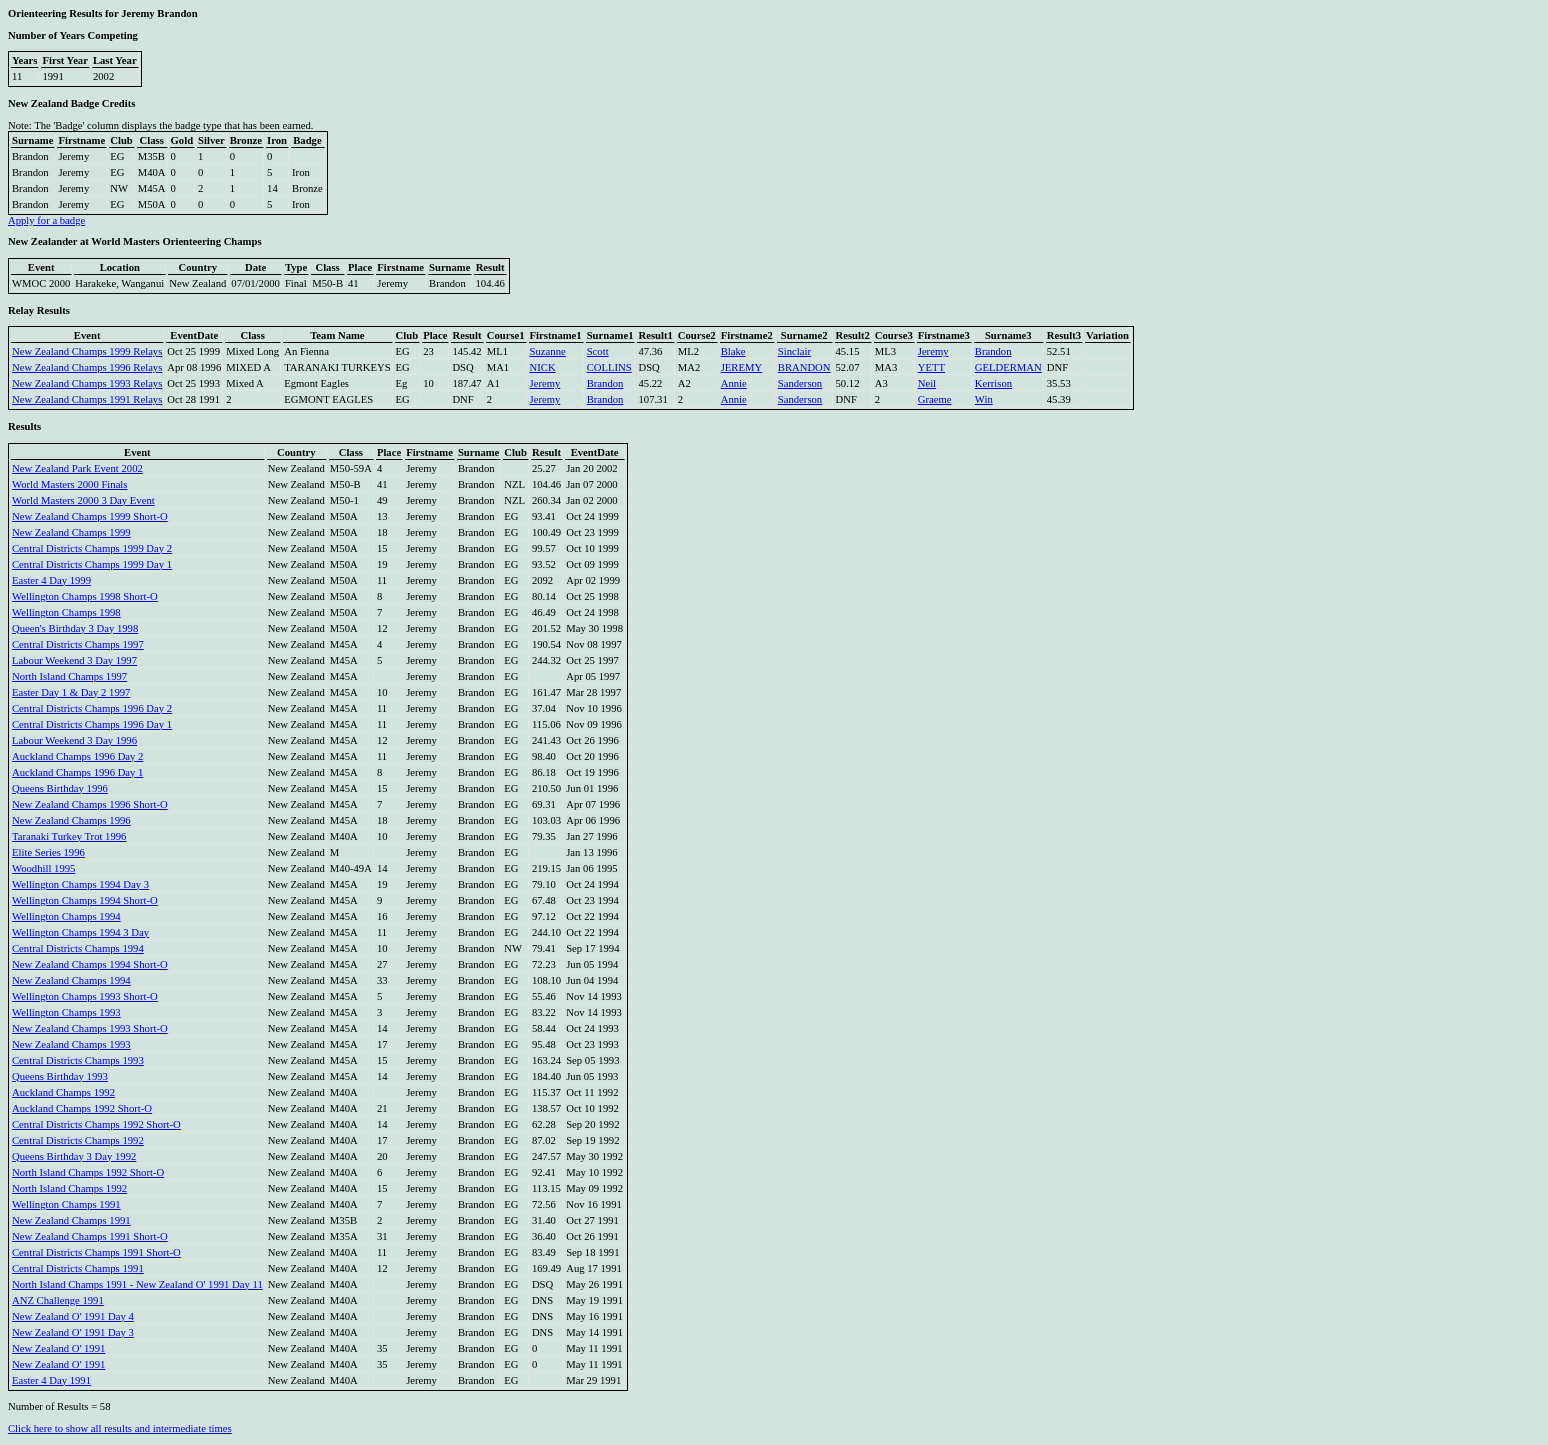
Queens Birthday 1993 (60, 1076)
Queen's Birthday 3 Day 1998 (75, 628)
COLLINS (609, 367)
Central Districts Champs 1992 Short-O (96, 1124)
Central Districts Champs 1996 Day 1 (92, 724)
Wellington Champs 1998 (66, 612)
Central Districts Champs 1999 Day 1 (92, 564)
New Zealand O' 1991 (58, 1348)
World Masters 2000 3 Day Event (83, 500)
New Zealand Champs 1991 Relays (87, 399)
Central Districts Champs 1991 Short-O (96, 1252)
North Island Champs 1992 (69, 1188)
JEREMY (741, 367)
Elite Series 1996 (48, 852)
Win (984, 399)
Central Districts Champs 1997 (78, 644)
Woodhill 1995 (43, 868)
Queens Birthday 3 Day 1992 (74, 1156)
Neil (927, 383)
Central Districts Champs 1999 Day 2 (92, 548)
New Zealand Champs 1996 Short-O (90, 804)
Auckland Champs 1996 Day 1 (77, 772)
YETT (931, 367)
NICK (543, 367)
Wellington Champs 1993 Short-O (85, 996)
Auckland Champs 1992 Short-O (82, 1108)
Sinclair (794, 351)
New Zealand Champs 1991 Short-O (90, 1236)
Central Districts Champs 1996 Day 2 (92, 708)
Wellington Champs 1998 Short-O (85, 596)
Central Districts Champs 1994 (78, 948)
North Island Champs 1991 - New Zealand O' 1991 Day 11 (137, 1284)
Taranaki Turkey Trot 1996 (69, 836)
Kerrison (993, 383)
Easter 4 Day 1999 (51, 580)
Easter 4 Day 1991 (51, 1380)
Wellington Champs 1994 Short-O (85, 900)
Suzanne (548, 351)
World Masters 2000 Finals (69, 484)
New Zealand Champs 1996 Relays (87, 367)
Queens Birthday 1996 (60, 788)
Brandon (993, 351)
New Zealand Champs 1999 (71, 532)
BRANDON (804, 367)
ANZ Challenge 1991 (58, 1300)
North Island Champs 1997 (69, 676)
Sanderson (800, 383)
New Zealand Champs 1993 (71, 1044)
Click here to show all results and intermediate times (120, 1428)
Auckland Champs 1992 (63, 1092)
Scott (598, 351)
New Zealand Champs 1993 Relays (87, 383)
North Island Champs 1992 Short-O (88, 1172)
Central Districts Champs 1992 (78, 1140)
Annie (734, 383)
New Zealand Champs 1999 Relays (87, 351)
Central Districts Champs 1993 (78, 1060)
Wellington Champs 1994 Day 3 (80, 884)
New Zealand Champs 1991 (71, 1220)
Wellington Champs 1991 (66, 1204)
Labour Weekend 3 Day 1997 (74, 660)
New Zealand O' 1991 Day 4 (73, 1316)
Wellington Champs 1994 (66, 916)
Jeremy (933, 351)
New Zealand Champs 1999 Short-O (90, 516)
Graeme (935, 399)
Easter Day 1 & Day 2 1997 (71, 692)
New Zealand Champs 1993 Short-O (90, 1028)
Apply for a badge (46, 220)
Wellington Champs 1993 (66, 1012)
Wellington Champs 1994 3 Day (80, 932)
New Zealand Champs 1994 (71, 980)
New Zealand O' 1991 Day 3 (73, 1332)
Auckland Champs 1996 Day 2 (77, 756)
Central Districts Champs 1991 (78, 1268)
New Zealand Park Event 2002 (77, 468)
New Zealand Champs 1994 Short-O (90, 964)
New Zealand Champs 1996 (71, 820)
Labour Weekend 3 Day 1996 (74, 740)
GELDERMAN (1008, 367)
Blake (733, 351)
